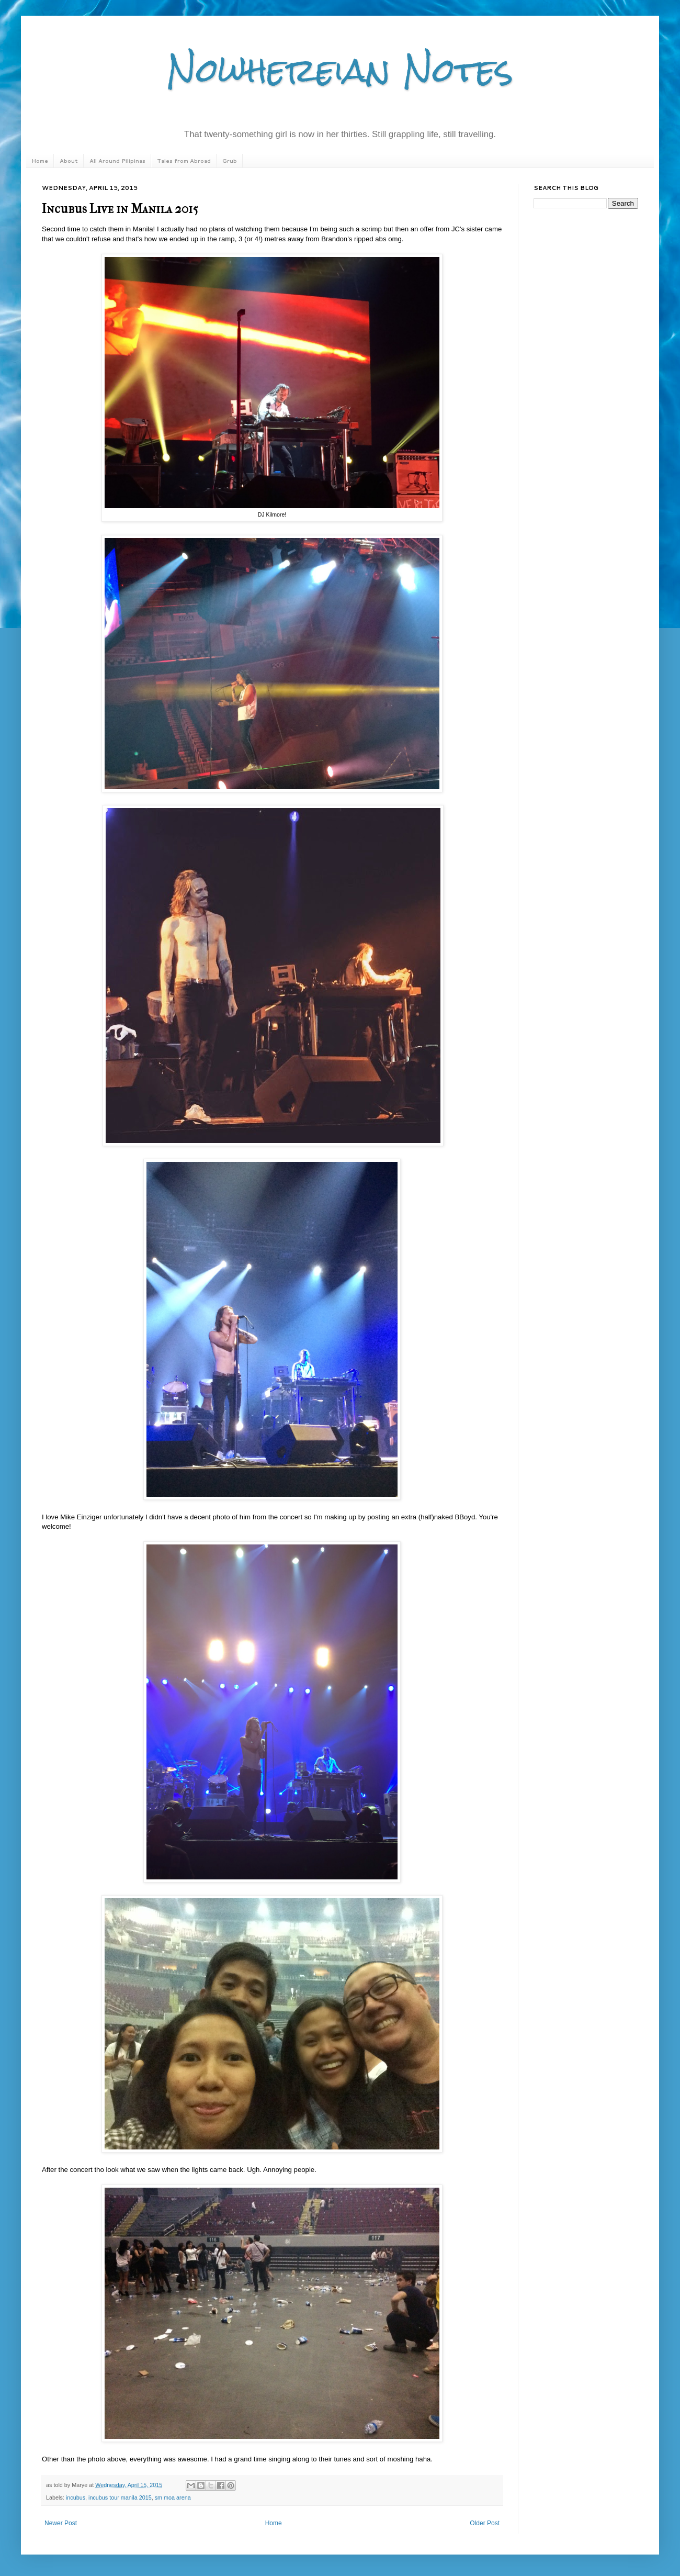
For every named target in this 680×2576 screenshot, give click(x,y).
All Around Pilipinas (117, 160)
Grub (229, 160)
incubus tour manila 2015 (120, 2497)
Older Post (485, 2523)
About (69, 160)
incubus (75, 2497)
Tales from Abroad (184, 160)
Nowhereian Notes (340, 70)
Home (39, 160)
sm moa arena (173, 2497)
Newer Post (60, 2523)
